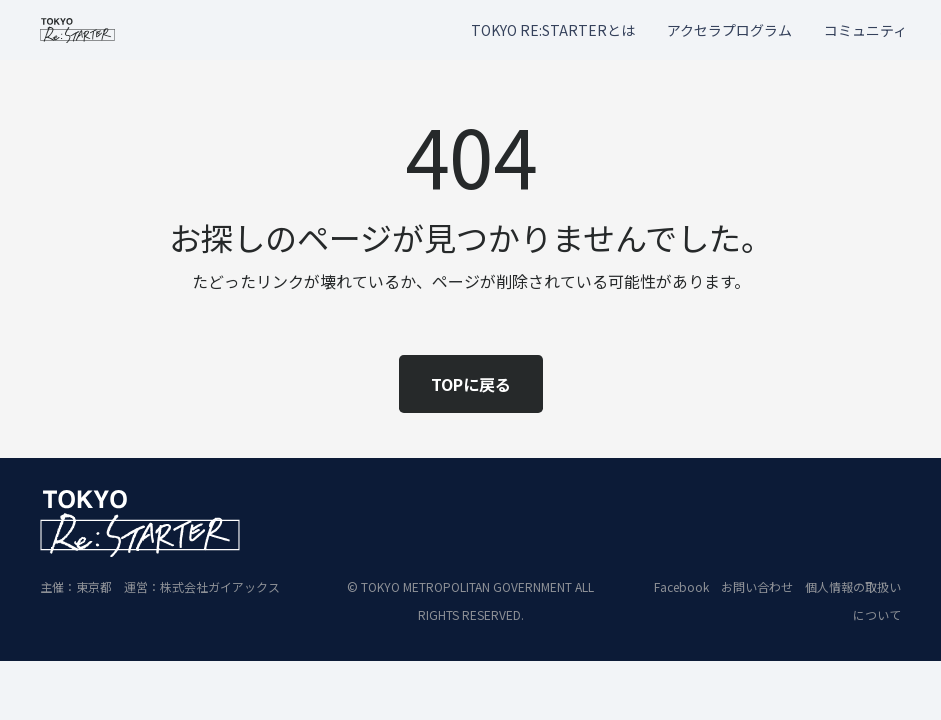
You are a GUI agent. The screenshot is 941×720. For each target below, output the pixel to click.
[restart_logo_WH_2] (140, 523)
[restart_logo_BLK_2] (77, 30)
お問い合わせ (757, 586)
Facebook (681, 586)
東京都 (94, 586)
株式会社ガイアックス (220, 586)
